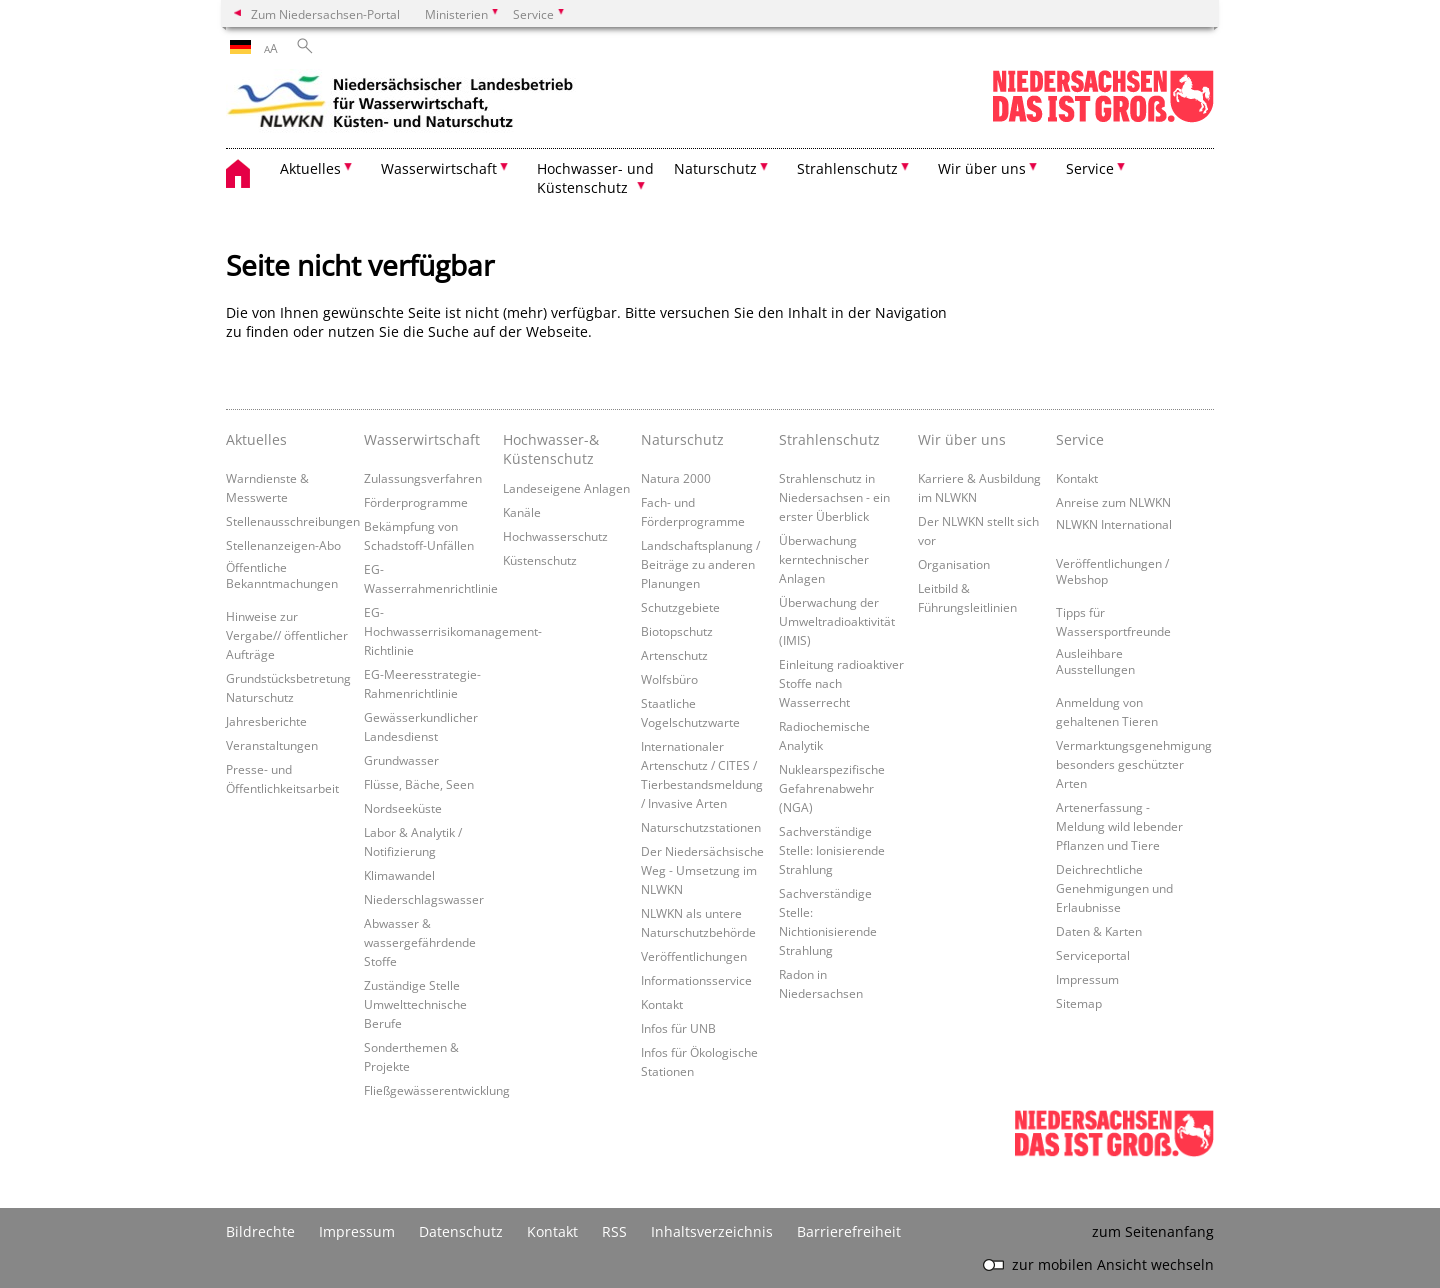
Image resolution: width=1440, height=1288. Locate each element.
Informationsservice (696, 980)
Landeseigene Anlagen (566, 488)
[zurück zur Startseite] (401, 105)
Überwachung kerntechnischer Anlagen (824, 559)
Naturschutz (682, 439)
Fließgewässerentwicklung (437, 1090)
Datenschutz (461, 1231)
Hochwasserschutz (555, 536)
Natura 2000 (676, 478)
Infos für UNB (678, 1028)
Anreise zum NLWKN (1113, 502)
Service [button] (1090, 168)
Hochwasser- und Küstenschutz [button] (595, 178)
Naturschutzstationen (701, 827)
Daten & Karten (1099, 931)
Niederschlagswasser (424, 899)
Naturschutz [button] (715, 168)
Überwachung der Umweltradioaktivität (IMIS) (837, 621)
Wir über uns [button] (982, 168)
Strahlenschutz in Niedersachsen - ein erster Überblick (834, 497)
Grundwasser (401, 760)
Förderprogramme (416, 502)
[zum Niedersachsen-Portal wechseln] (1103, 118)
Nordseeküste (403, 808)
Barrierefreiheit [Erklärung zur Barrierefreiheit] (849, 1231)
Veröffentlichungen (694, 956)
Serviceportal (1093, 955)
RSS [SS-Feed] (614, 1231)
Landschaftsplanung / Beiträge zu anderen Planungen (700, 564)
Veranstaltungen (272, 745)
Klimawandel (399, 875)
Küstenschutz (540, 560)
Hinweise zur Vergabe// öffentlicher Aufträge (287, 635)
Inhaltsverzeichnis (712, 1231)
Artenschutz (674, 655)
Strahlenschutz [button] (847, 168)
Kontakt (662, 1004)
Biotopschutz (677, 631)
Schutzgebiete (680, 607)
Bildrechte (260, 1231)
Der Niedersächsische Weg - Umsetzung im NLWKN (702, 870)
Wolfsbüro (669, 679)
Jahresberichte (266, 721)
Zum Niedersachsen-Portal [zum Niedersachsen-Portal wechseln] (325, 14)
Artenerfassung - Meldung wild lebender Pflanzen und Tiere (1119, 826)
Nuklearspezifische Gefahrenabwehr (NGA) (832, 788)
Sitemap (1079, 1003)
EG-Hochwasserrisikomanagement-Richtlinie (453, 631)
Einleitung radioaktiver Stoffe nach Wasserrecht (841, 683)
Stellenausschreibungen (293, 521)
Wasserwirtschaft (422, 439)
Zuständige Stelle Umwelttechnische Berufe (415, 1004)
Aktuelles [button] (310, 168)
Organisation (954, 564)
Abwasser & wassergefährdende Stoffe (420, 942)
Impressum (1087, 979)
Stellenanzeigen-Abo (283, 545)
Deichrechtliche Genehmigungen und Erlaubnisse (1114, 888)
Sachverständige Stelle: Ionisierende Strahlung (832, 850)
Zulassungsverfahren (423, 478)
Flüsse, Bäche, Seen (419, 784)
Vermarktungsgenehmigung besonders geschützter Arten (1134, 764)
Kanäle (522, 512)
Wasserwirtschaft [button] (439, 168)
